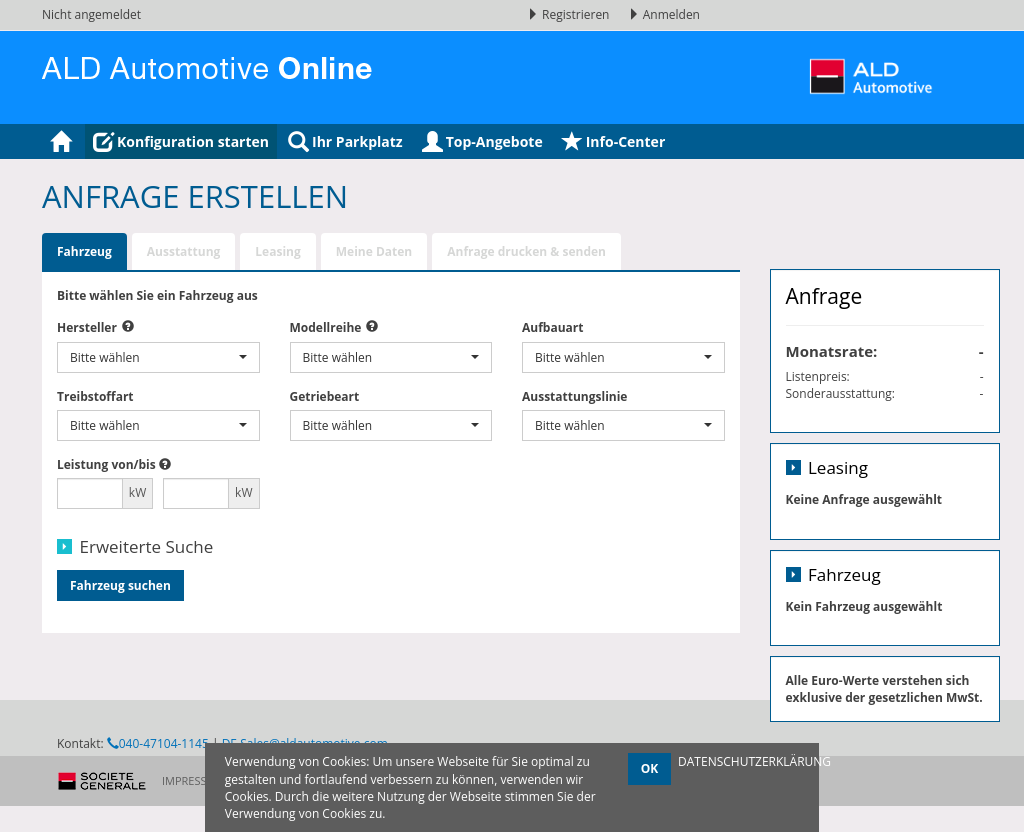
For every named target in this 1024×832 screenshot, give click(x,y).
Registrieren (570, 14)
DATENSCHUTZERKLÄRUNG (754, 761)
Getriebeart (325, 396)
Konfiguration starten (181, 141)
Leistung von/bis (106, 464)
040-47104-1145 (158, 791)
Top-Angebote (482, 141)
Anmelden (664, 14)
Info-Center (614, 141)
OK (650, 768)
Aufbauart (552, 327)
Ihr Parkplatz (345, 141)
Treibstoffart (95, 396)
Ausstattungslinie (574, 396)
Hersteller (87, 327)
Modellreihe (326, 327)
